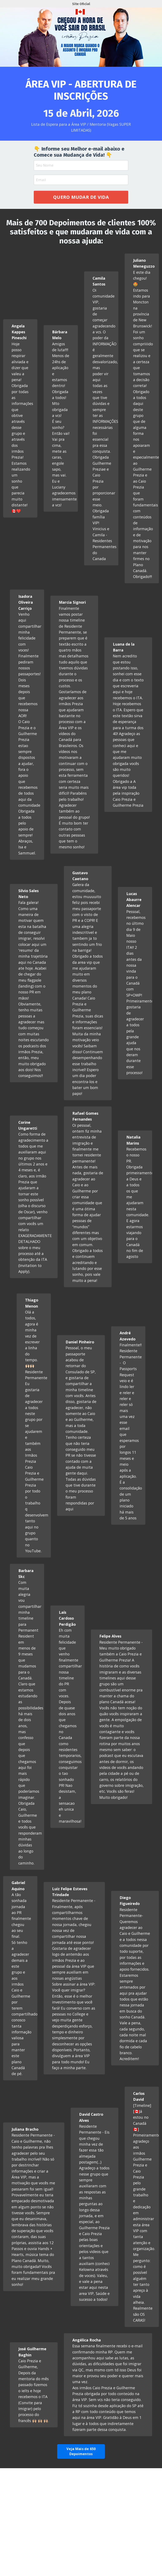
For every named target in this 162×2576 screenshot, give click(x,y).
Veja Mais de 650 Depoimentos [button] (81, 2559)
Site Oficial (81, 4)
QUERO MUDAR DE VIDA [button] (81, 198)
